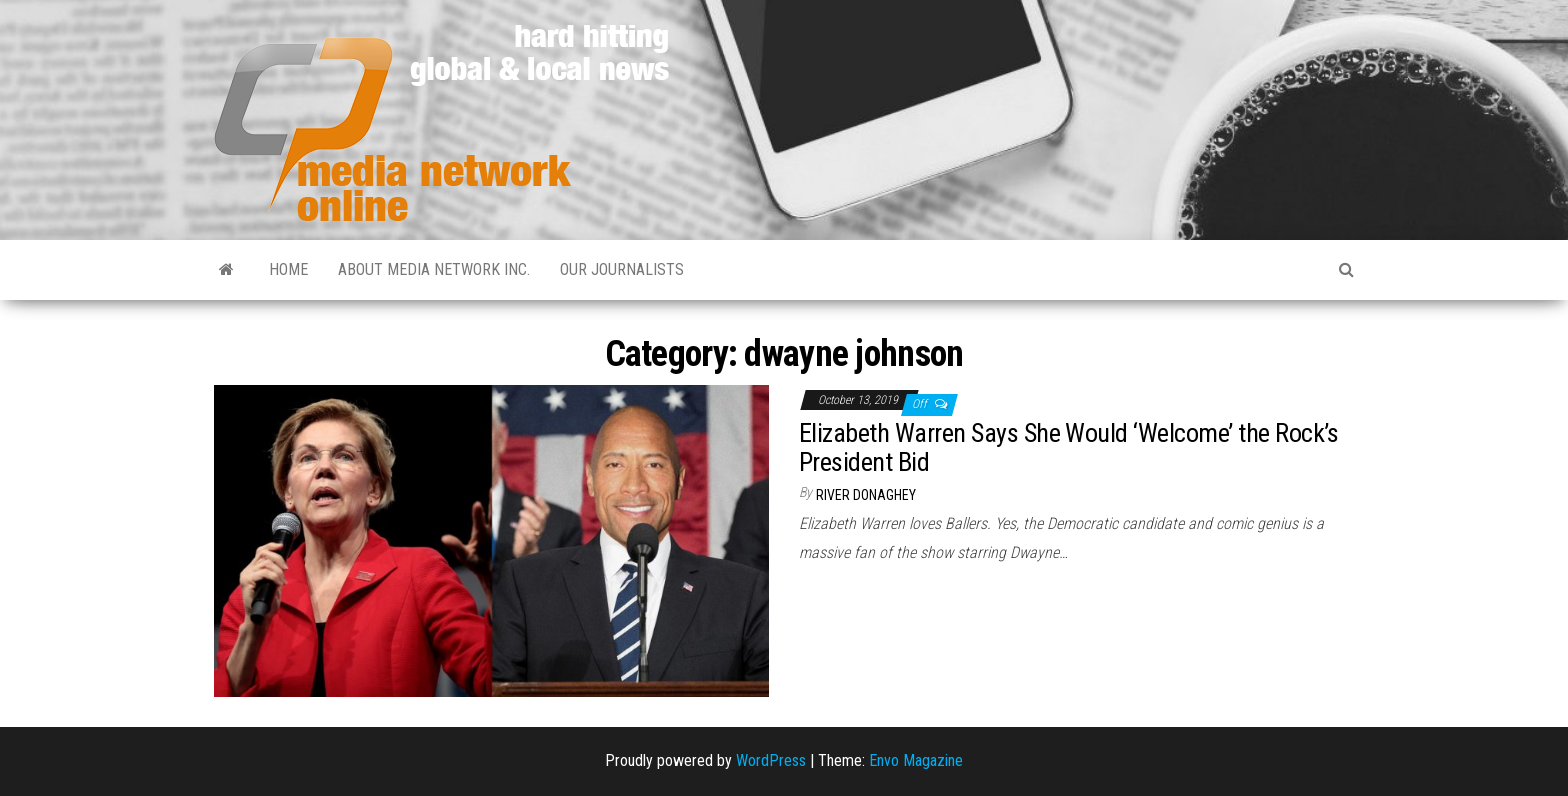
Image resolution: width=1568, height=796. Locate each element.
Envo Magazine (916, 760)
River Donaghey (866, 495)
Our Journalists (622, 269)
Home (288, 269)
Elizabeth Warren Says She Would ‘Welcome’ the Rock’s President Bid (1069, 447)
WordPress (771, 760)
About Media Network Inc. (434, 269)
